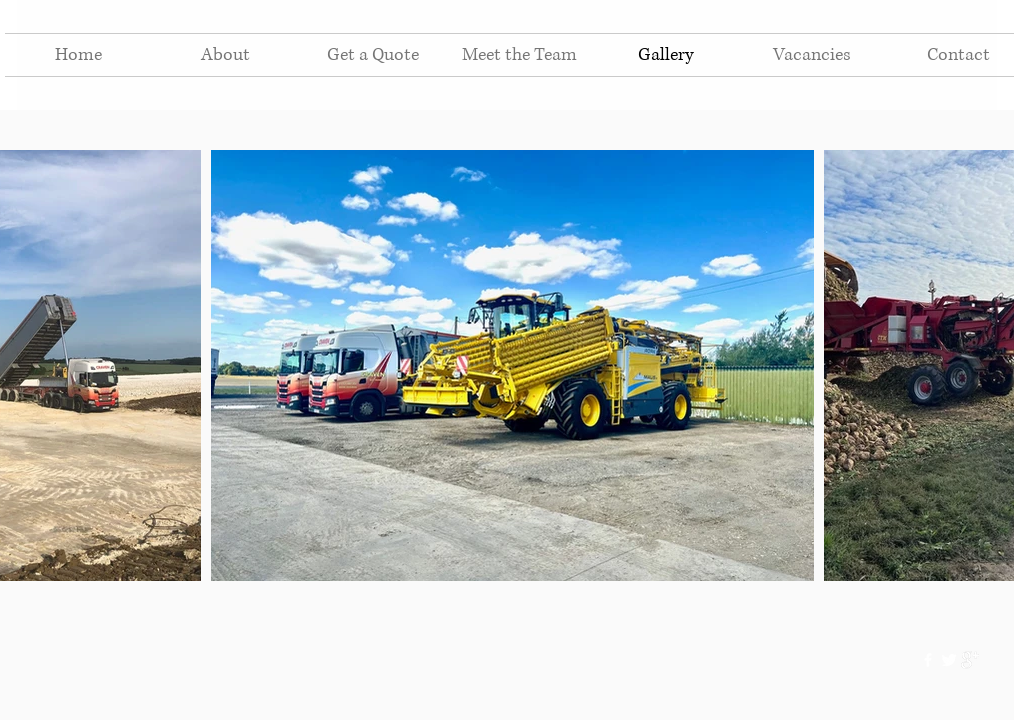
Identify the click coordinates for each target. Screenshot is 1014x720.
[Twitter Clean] (949, 660)
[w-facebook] (928, 660)
